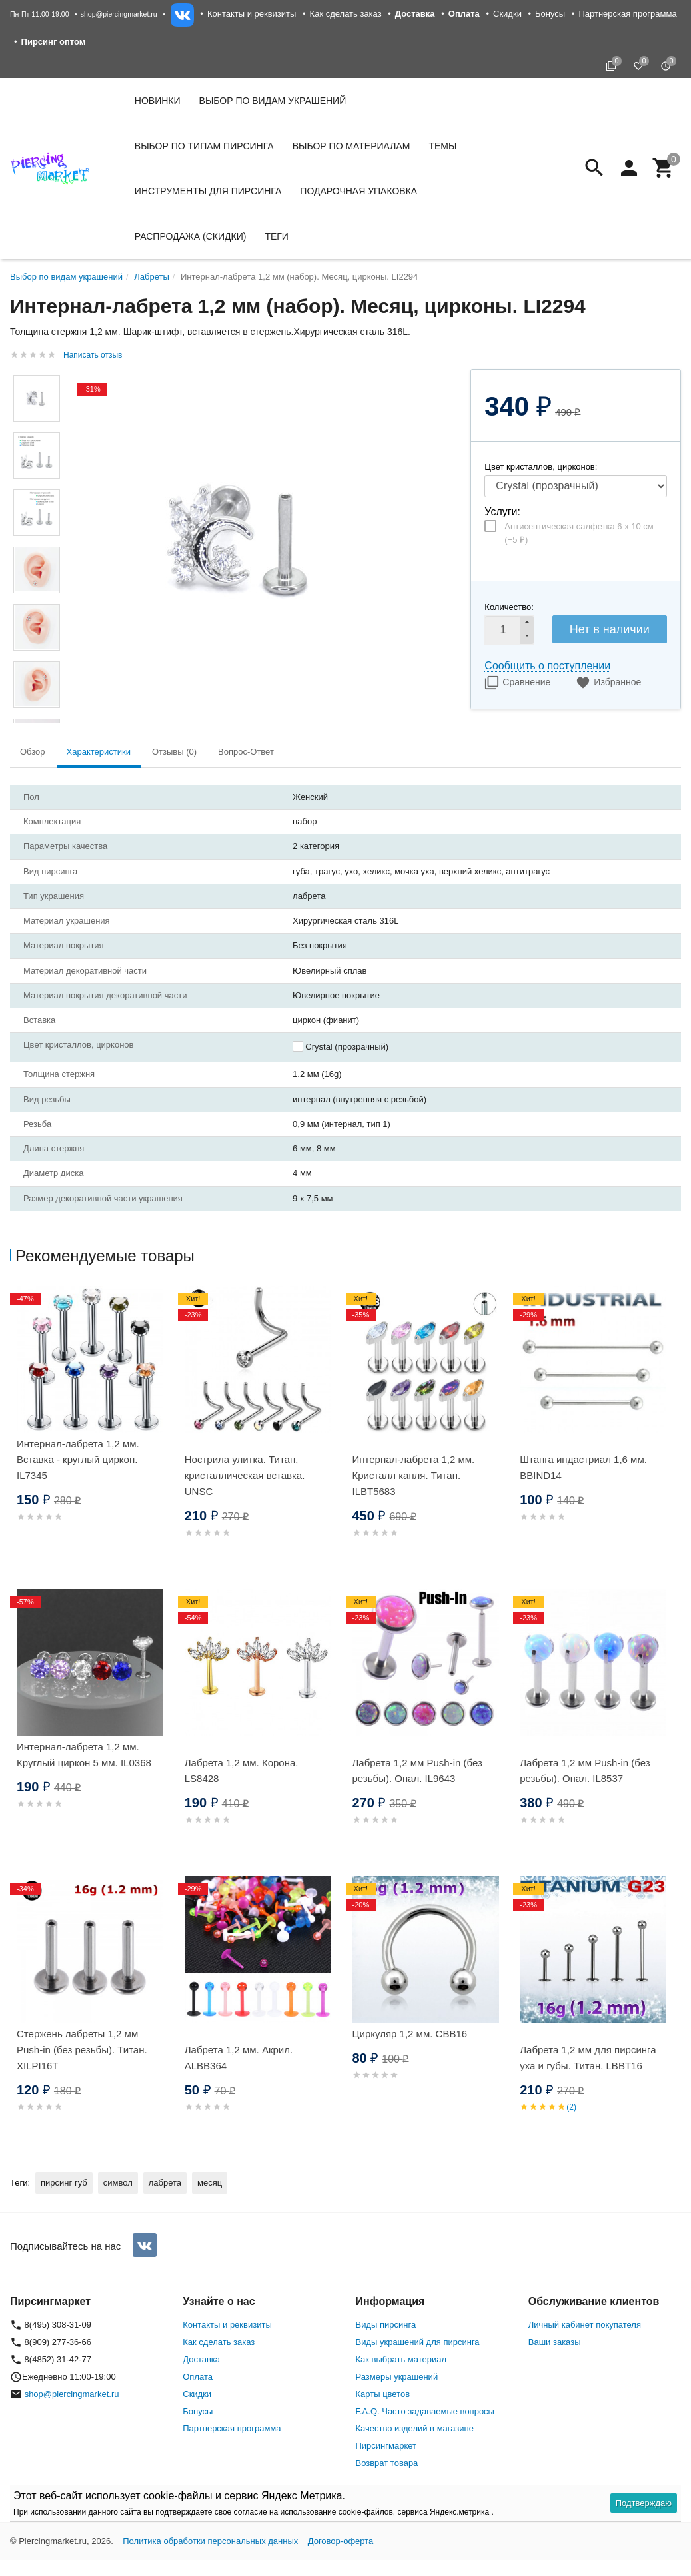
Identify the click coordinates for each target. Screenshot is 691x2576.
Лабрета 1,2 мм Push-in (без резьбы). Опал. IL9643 (417, 1770)
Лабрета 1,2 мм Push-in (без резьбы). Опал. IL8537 (585, 1770)
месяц (209, 2183)
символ (118, 2183)
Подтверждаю (644, 2503)
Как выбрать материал (401, 2359)
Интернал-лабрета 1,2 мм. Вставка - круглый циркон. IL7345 (78, 1459)
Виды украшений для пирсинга (418, 2342)
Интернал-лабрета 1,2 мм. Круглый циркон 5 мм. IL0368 (84, 1754)
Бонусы (550, 14)
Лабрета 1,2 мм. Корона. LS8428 (242, 1770)
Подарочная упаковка (358, 191)
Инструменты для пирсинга (208, 191)
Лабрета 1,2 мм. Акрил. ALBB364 (239, 2057)
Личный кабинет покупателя (584, 2325)
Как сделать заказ (346, 14)
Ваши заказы (554, 2342)
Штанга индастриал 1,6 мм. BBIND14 (583, 1467)
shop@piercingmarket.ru (119, 14)
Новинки (158, 100)
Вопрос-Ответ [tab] (246, 752)
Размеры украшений (397, 2377)
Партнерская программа (627, 14)
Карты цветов (383, 2394)
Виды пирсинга (386, 2325)
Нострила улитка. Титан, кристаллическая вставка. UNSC (245, 1475)
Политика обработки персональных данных (210, 2541)
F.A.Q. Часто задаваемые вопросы (425, 2411)
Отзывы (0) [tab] (174, 752)
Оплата (198, 2377)
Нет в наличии (610, 629)
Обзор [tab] (32, 752)
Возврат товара (387, 2463)
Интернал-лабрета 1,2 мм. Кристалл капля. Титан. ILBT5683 (413, 1475)
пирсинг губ (64, 2183)
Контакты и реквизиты (251, 14)
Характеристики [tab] (99, 752)
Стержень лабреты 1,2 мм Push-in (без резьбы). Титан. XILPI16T (82, 2049)
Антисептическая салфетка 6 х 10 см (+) (578, 533)
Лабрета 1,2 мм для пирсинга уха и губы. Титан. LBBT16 (588, 2057)
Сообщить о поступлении (547, 665)
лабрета (165, 2183)
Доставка (201, 2359)
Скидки (507, 14)
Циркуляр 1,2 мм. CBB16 (410, 2033)
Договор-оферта (341, 2541)
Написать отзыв (92, 355)
